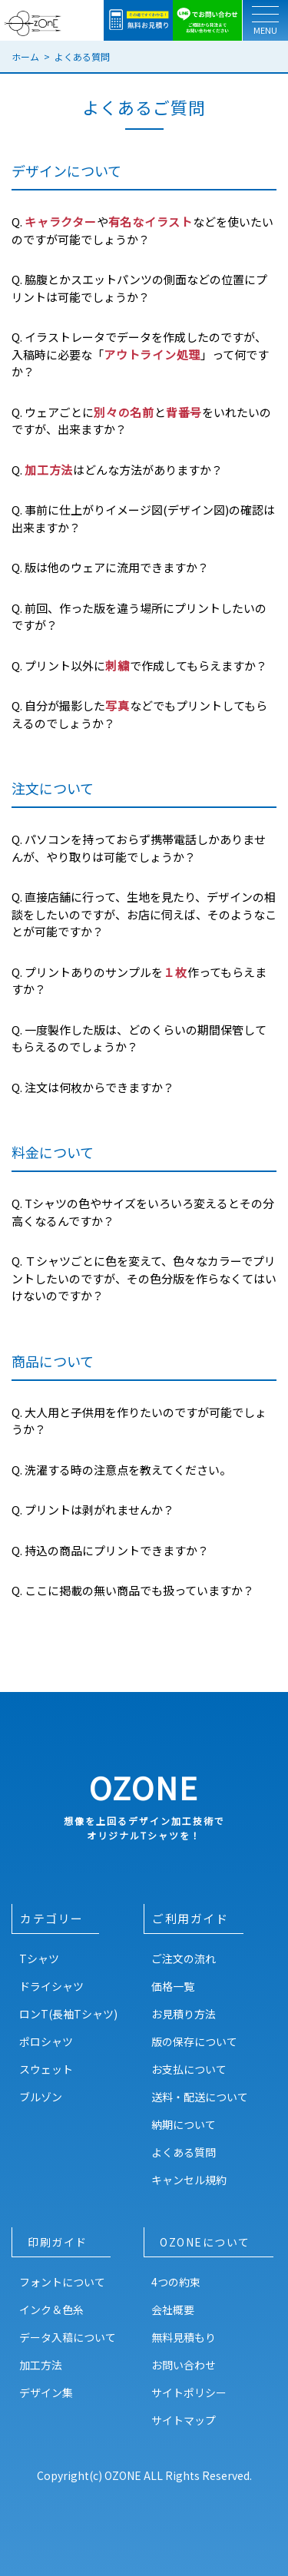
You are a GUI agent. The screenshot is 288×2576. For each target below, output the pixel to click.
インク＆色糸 (51, 2309)
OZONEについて (205, 2242)
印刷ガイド (58, 2242)
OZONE (144, 1804)
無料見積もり (183, 2337)
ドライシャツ (51, 1986)
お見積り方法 (183, 2013)
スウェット (46, 2069)
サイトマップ (183, 2420)
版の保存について (194, 2041)
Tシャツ (39, 1958)
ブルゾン (40, 2096)
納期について (183, 2124)
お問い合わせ (183, 2364)
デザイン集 (46, 2392)
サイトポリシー (189, 2392)
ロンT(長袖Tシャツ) (68, 2013)
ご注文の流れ (183, 1958)
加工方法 (40, 2364)
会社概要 (172, 2309)
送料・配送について (199, 2096)
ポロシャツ (46, 2041)
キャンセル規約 (189, 2179)
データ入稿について (67, 2337)
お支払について (189, 2069)
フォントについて (62, 2282)
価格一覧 (172, 1986)
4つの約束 (175, 2282)
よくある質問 (183, 2152)
